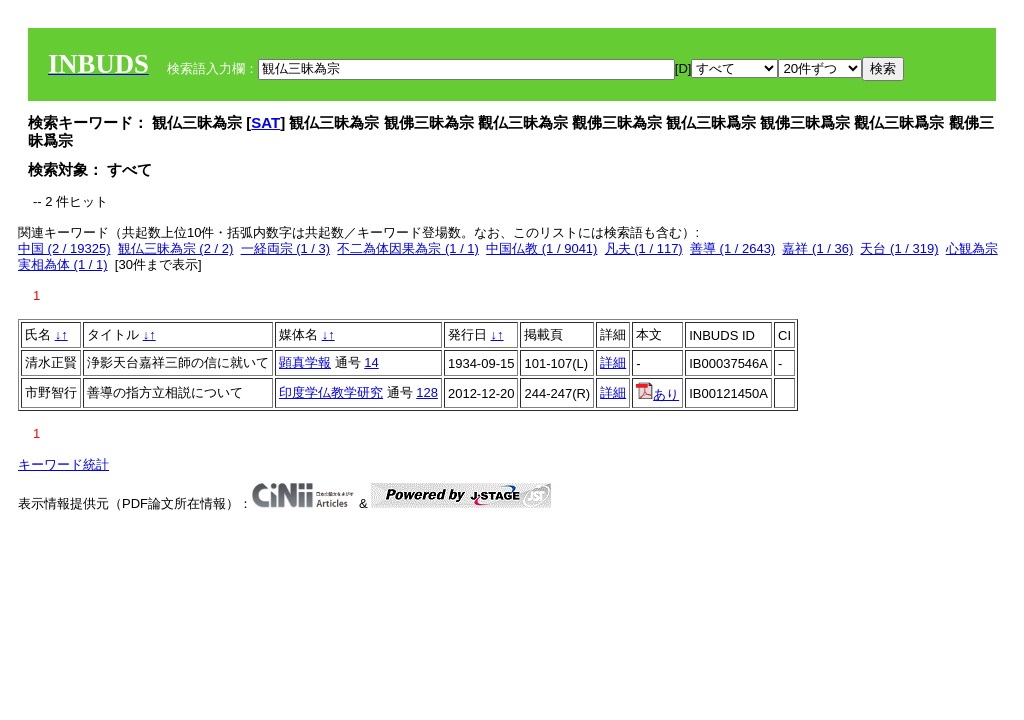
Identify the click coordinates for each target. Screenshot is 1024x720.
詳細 (613, 362)
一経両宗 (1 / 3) (286, 248)
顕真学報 (305, 362)
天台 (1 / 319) (899, 248)
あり (657, 394)
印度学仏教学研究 (331, 392)
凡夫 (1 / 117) (644, 248)
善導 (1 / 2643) (732, 248)
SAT (265, 122)
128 (427, 392)
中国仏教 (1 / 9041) (541, 248)
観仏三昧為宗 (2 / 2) (176, 248)
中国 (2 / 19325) (64, 248)
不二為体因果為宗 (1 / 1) (408, 248)
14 (371, 362)
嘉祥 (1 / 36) (817, 248)
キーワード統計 (63, 464)
